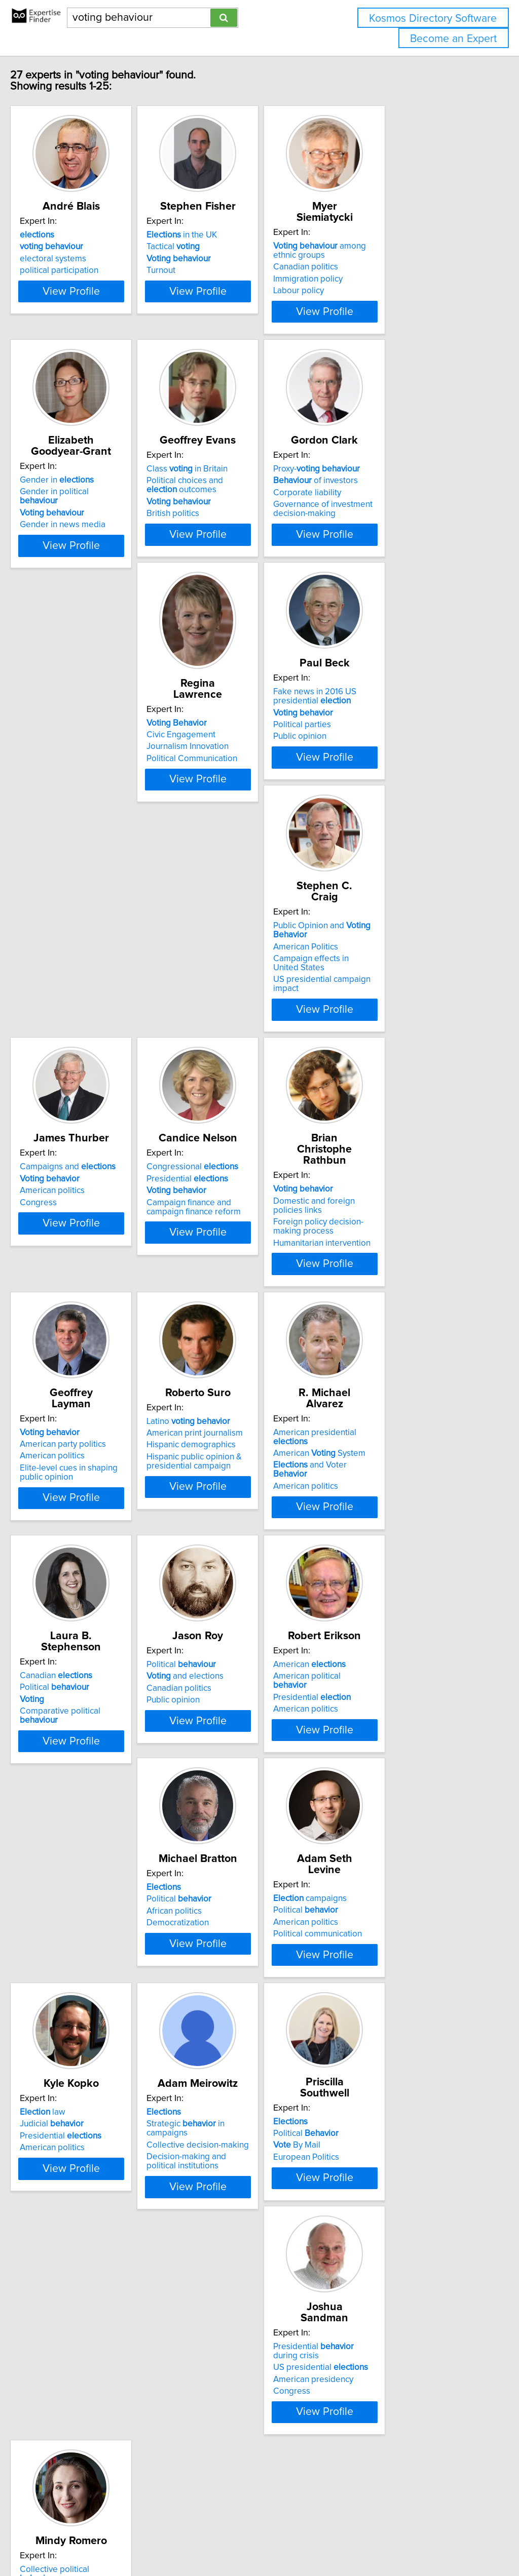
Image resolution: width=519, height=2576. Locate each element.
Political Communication (86, 826)
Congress (59, 1070)
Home (321, 2539)
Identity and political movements (102, 2393)
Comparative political (101, 1595)
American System (391, 1309)
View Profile (105, 320)
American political (396, 1571)
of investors (387, 520)
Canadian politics (377, 266)
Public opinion (219, 816)
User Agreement (392, 2539)
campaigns (230, 1823)
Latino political (86, 2360)
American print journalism (241, 1309)
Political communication (237, 1858)
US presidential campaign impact (407, 825)
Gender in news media (84, 544)
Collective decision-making (92, 2109)
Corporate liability (379, 532)
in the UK (228, 246)
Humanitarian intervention (393, 1088)
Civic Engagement (75, 803)
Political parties (222, 804)
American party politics (84, 1309)
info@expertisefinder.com (264, 2539)
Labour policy (370, 290)
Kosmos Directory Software (433, 18)
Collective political (93, 2348)
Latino (235, 1297)
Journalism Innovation (82, 815)
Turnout (207, 281)
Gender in (78, 508)
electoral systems (74, 269)
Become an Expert (453, 38)
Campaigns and (89, 1034)
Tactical (219, 257)
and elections (231, 1571)
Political (75, 1571)
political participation (80, 281)
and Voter (400, 1321)
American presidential (405, 1297)
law (368, 1823)
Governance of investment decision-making (394, 549)
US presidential (392, 2106)
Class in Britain (233, 508)
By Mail (216, 2107)
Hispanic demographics (237, 1321)
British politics (219, 553)
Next (289, 2489)
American (381, 1560)
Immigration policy (380, 279)
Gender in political (95, 520)
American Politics (377, 792)
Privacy (348, 2539)
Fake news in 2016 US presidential (234, 776)
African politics (68, 1846)
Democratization (72, 1858)
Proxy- (388, 508)
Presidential (234, 1046)
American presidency (385, 2118)
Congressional (239, 1034)
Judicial (377, 1834)
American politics (73, 1058)
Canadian (77, 1560)
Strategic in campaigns (101, 2097)
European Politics (226, 2119)
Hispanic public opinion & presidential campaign (240, 1337)
